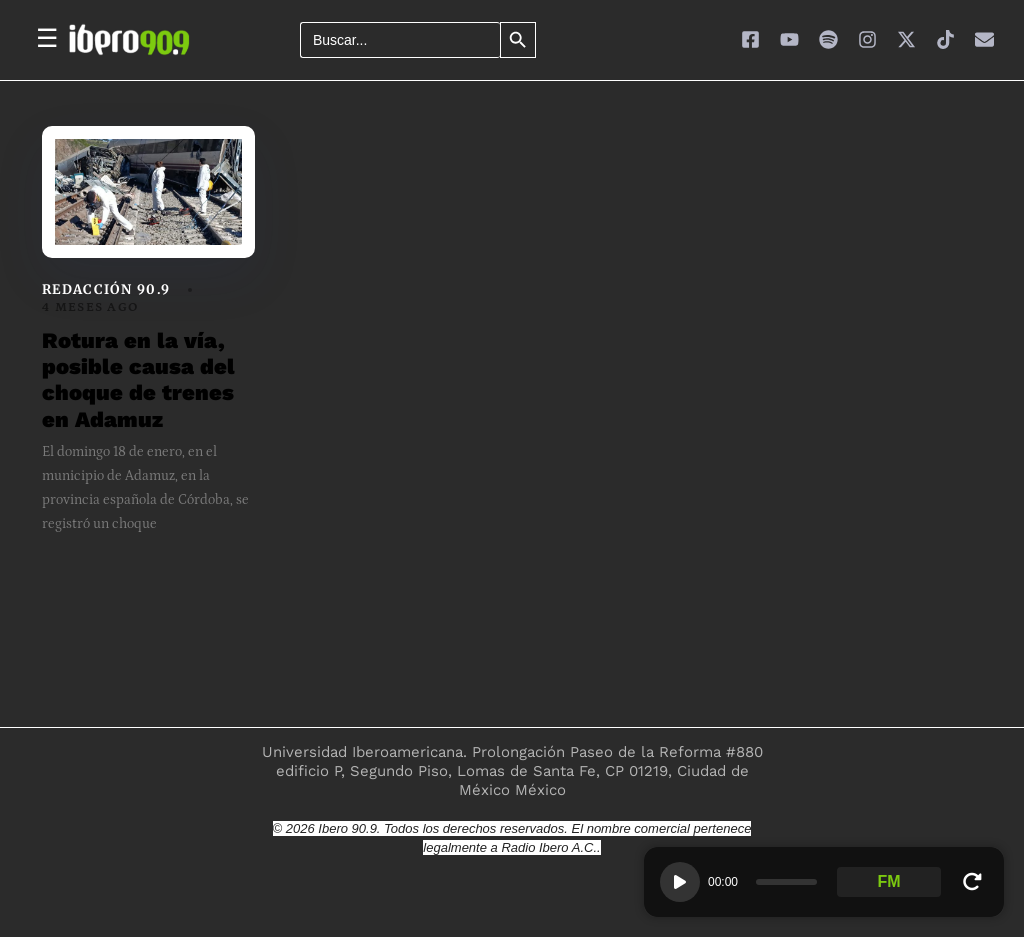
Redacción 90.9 (106, 289)
